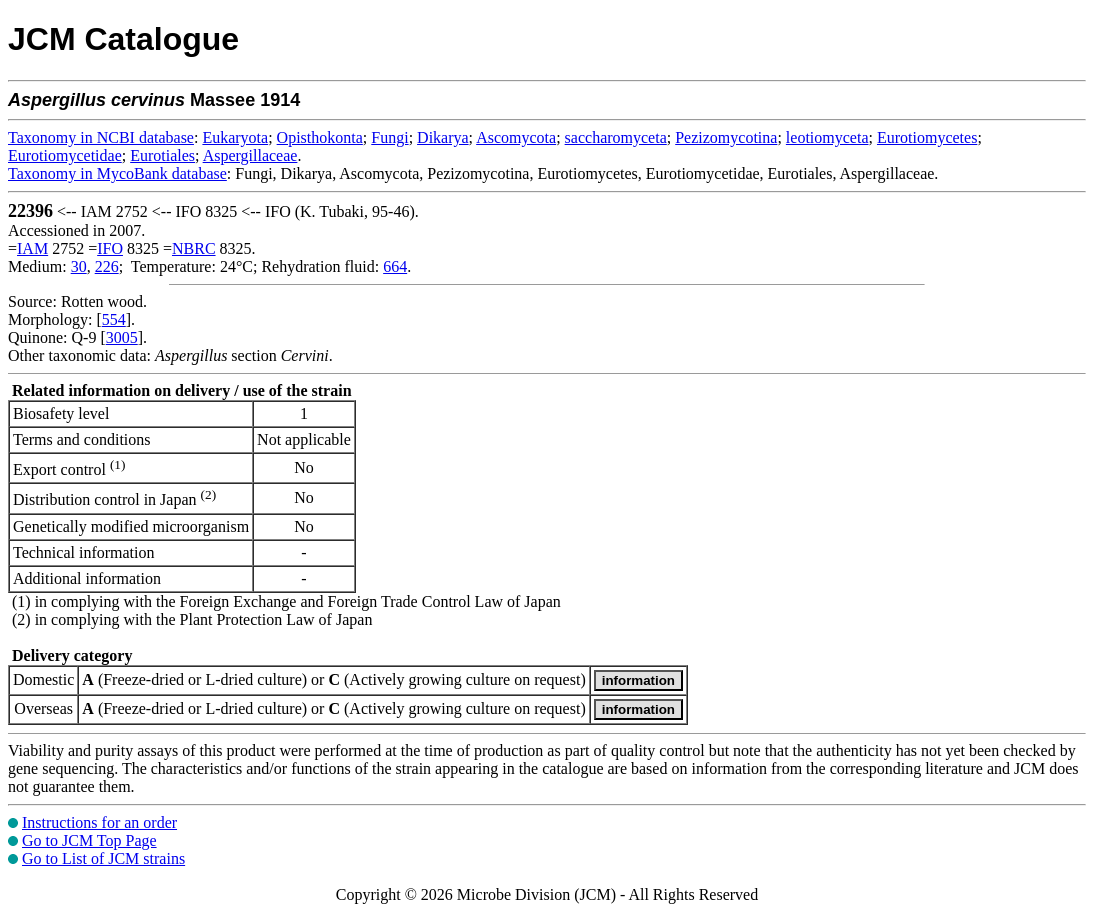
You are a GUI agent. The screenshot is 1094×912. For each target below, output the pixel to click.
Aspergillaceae (250, 155)
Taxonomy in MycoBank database (117, 173)
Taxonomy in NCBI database (101, 137)
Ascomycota (516, 137)
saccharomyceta (616, 137)
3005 (122, 337)
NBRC (194, 248)
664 (395, 266)
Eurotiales (162, 155)
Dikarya (443, 137)
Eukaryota (235, 137)
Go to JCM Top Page (89, 840)
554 (114, 319)
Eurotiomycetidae (65, 155)
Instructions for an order (99, 822)
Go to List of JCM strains (103, 858)
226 (107, 266)
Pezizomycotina (726, 137)
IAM (32, 248)
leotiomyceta (827, 137)
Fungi (389, 137)
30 (79, 266)
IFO (110, 248)
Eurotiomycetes (927, 137)
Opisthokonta (320, 137)
